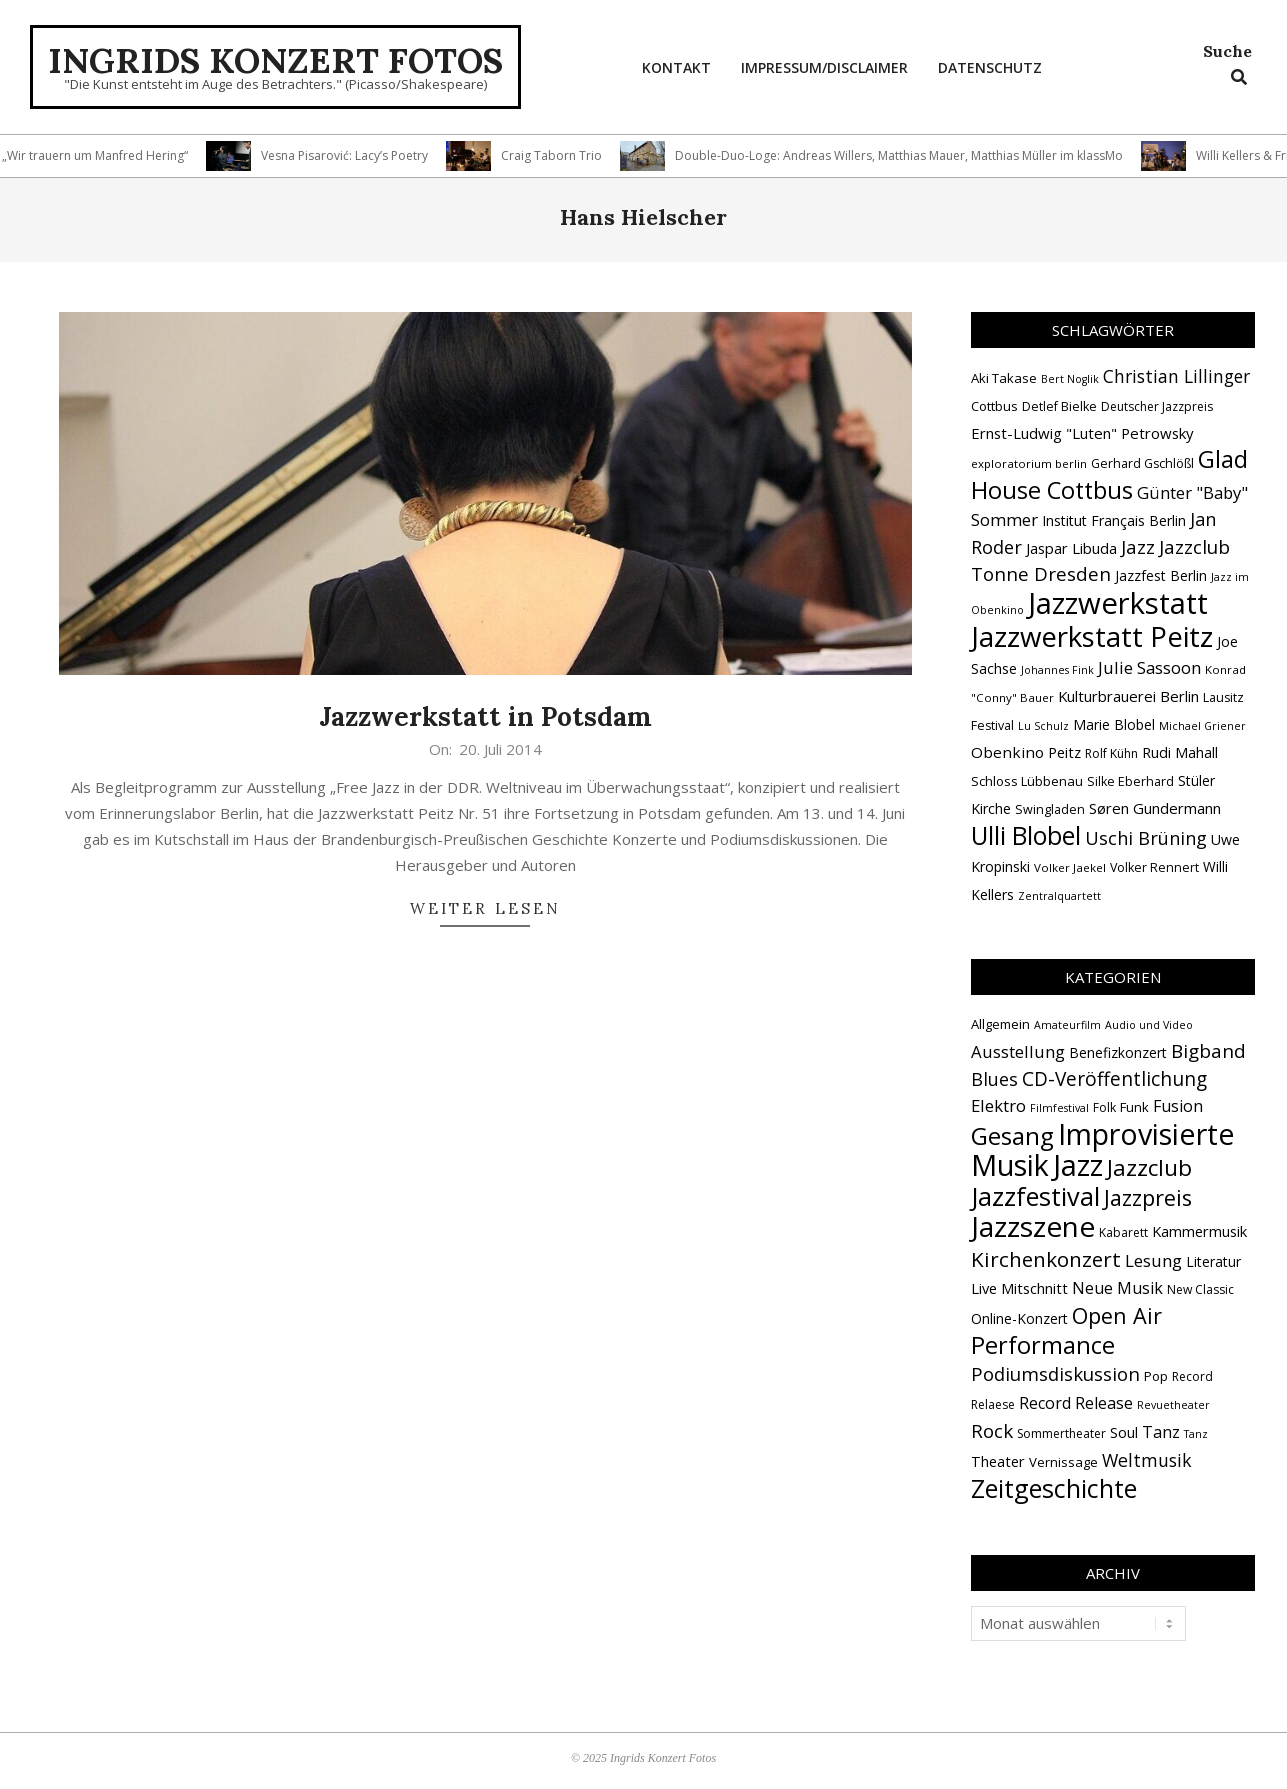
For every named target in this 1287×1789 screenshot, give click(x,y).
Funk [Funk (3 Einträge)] (1134, 1107)
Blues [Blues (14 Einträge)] (994, 1079)
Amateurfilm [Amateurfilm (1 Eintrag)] (1067, 1025)
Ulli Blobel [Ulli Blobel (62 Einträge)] (1026, 835)
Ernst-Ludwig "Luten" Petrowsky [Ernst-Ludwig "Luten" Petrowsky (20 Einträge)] (1082, 433)
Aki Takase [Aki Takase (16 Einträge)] (1004, 378)
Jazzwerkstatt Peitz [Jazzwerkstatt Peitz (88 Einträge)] (1092, 636)
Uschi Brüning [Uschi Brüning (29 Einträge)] (1146, 838)
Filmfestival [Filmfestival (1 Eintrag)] (1059, 1108)
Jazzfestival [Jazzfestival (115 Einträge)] (1035, 1196)
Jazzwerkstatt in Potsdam (485, 716)
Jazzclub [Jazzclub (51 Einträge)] (1149, 1167)
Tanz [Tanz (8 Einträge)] (1161, 1432)
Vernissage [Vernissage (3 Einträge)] (1063, 1462)
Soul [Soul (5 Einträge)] (1124, 1432)
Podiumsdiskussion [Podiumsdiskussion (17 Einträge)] (1055, 1373)
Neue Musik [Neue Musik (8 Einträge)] (1117, 1288)
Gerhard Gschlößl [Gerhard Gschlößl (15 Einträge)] (1142, 463)
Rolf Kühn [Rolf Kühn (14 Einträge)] (1111, 753)
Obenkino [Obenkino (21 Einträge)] (1007, 752)
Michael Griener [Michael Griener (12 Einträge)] (1202, 726)
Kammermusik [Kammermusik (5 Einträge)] (1199, 1231)
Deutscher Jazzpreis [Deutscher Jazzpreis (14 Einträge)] (1157, 406)
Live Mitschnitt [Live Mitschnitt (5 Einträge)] (1019, 1288)
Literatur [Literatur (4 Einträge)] (1213, 1261)
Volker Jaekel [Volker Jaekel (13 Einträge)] (1070, 867)
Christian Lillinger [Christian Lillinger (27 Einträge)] (1176, 376)
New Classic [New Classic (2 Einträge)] (1200, 1289)
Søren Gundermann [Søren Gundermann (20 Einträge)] (1155, 808)
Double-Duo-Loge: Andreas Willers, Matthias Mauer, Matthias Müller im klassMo (906, 155)
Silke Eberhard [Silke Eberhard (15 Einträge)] (1130, 781)
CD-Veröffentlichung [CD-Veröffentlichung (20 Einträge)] (1114, 1079)
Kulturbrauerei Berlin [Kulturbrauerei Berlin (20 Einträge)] (1128, 696)
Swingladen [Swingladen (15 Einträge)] (1050, 809)
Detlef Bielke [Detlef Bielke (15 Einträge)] (1059, 406)
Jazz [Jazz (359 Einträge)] (1078, 1165)
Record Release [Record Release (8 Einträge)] (1076, 1403)
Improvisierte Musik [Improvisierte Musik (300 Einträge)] (1103, 1149)
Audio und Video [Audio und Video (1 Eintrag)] (1149, 1025)
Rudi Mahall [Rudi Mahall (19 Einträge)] (1180, 752)
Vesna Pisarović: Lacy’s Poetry (351, 155)
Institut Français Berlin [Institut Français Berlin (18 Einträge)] (1114, 520)
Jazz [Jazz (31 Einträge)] (1138, 547)
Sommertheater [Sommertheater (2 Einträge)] (1061, 1433)
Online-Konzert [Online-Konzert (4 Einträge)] (1019, 1318)
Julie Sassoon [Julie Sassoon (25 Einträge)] (1149, 667)
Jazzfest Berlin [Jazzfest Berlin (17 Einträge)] (1161, 575)
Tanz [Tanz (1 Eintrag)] (1196, 1434)
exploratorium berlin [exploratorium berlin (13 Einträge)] (1029, 463)
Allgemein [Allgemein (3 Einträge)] (1000, 1024)
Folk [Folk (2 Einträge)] (1104, 1107)
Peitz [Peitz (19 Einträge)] (1064, 752)
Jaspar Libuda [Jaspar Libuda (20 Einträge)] (1071, 548)
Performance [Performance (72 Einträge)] (1043, 1345)
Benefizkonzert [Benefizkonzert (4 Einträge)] (1118, 1052)
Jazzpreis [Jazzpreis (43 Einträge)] (1148, 1197)
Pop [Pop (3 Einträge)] (1156, 1376)
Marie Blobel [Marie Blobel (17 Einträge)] (1114, 724)
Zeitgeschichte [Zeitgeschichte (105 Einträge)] (1054, 1488)
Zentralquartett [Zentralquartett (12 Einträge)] (1059, 896)
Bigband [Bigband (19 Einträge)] (1208, 1051)
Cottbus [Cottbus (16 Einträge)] (994, 406)
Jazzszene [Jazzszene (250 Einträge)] (1033, 1226)
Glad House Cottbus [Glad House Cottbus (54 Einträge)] (1109, 474)
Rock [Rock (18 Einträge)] (992, 1430)
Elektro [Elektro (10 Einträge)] (998, 1105)
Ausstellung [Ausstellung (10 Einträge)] (1018, 1051)
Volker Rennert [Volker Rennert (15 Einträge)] (1154, 867)
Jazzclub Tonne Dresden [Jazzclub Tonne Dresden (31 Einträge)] (1100, 560)
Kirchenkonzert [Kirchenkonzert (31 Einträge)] (1046, 1259)
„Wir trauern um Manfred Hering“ (102, 155)
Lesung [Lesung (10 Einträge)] (1153, 1260)
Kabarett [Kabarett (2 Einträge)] (1123, 1232)
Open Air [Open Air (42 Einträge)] (1117, 1315)
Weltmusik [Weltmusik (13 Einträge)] (1147, 1460)
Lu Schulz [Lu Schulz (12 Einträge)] (1043, 726)
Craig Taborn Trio (558, 155)
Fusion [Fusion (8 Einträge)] (1178, 1106)
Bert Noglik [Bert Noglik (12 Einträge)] (1070, 379)
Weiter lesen (485, 908)
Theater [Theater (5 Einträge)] (998, 1461)
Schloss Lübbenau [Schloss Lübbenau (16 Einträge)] (1027, 781)
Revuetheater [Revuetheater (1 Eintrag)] (1173, 1405)
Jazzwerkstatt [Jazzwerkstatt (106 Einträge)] (1118, 603)
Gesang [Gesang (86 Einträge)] (1012, 1135)
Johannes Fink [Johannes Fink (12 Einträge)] (1057, 670)
